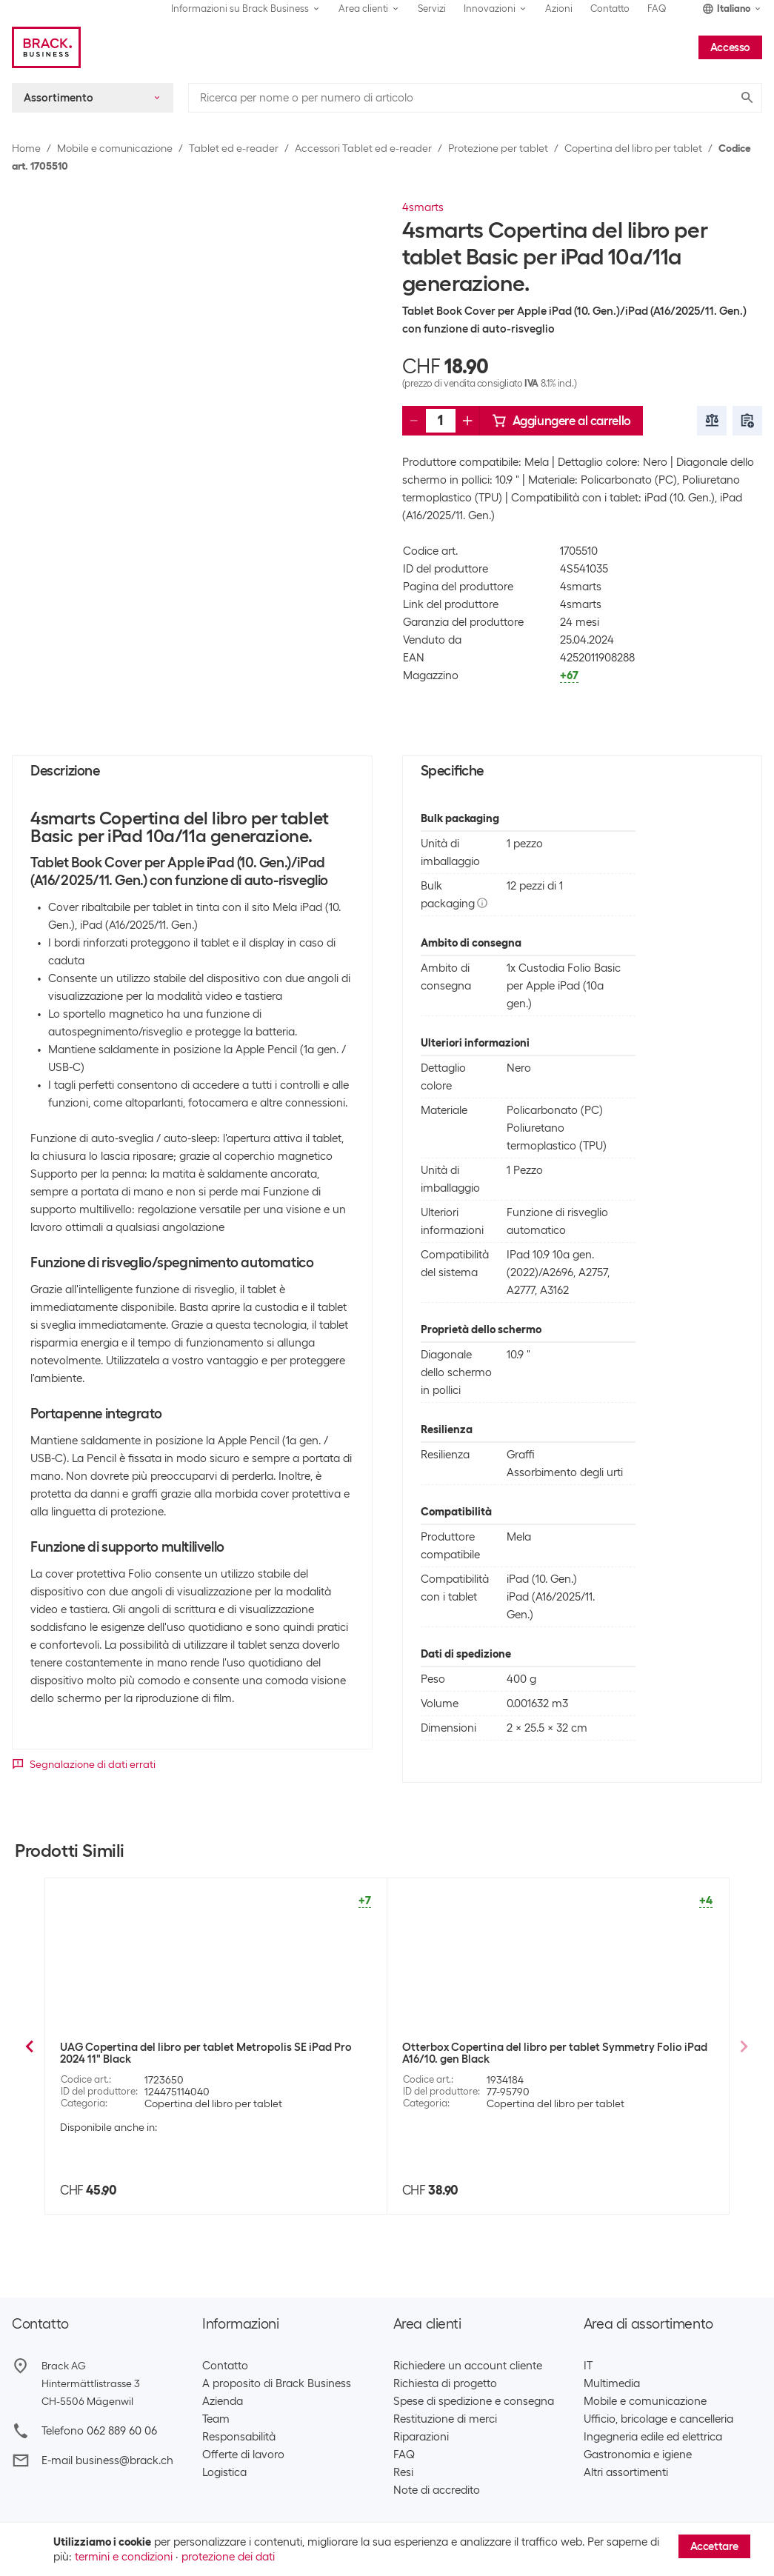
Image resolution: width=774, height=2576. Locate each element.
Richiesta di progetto (445, 2383)
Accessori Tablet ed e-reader (363, 148)
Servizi (432, 8)
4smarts (423, 207)
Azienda (222, 2401)
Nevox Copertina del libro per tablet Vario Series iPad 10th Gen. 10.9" (549, 2053)
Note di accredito (436, 2490)
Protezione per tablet (498, 148)
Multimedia (612, 2383)
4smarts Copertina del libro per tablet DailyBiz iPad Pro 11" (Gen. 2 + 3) (208, 2064)
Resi (403, 2472)
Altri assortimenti (626, 2472)
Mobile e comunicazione (115, 148)
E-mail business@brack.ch (107, 2460)
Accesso (730, 47)
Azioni (559, 8)
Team (216, 2419)
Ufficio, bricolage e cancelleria (658, 2419)
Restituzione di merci (445, 2419)
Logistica (224, 2472)
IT (588, 2365)
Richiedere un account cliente (467, 2365)
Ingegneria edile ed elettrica (653, 2436)
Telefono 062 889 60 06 (99, 2430)
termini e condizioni (124, 2556)
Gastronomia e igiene (638, 2454)
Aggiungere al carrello (561, 420)
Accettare (714, 2546)
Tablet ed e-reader (233, 148)
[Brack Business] (46, 47)
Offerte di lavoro (243, 2454)
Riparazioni (421, 2436)
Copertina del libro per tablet (633, 148)
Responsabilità (239, 2436)
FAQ (657, 8)
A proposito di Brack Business (276, 2383)
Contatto (610, 8)
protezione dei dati (228, 2556)
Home (26, 148)
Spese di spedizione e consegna (473, 2401)
